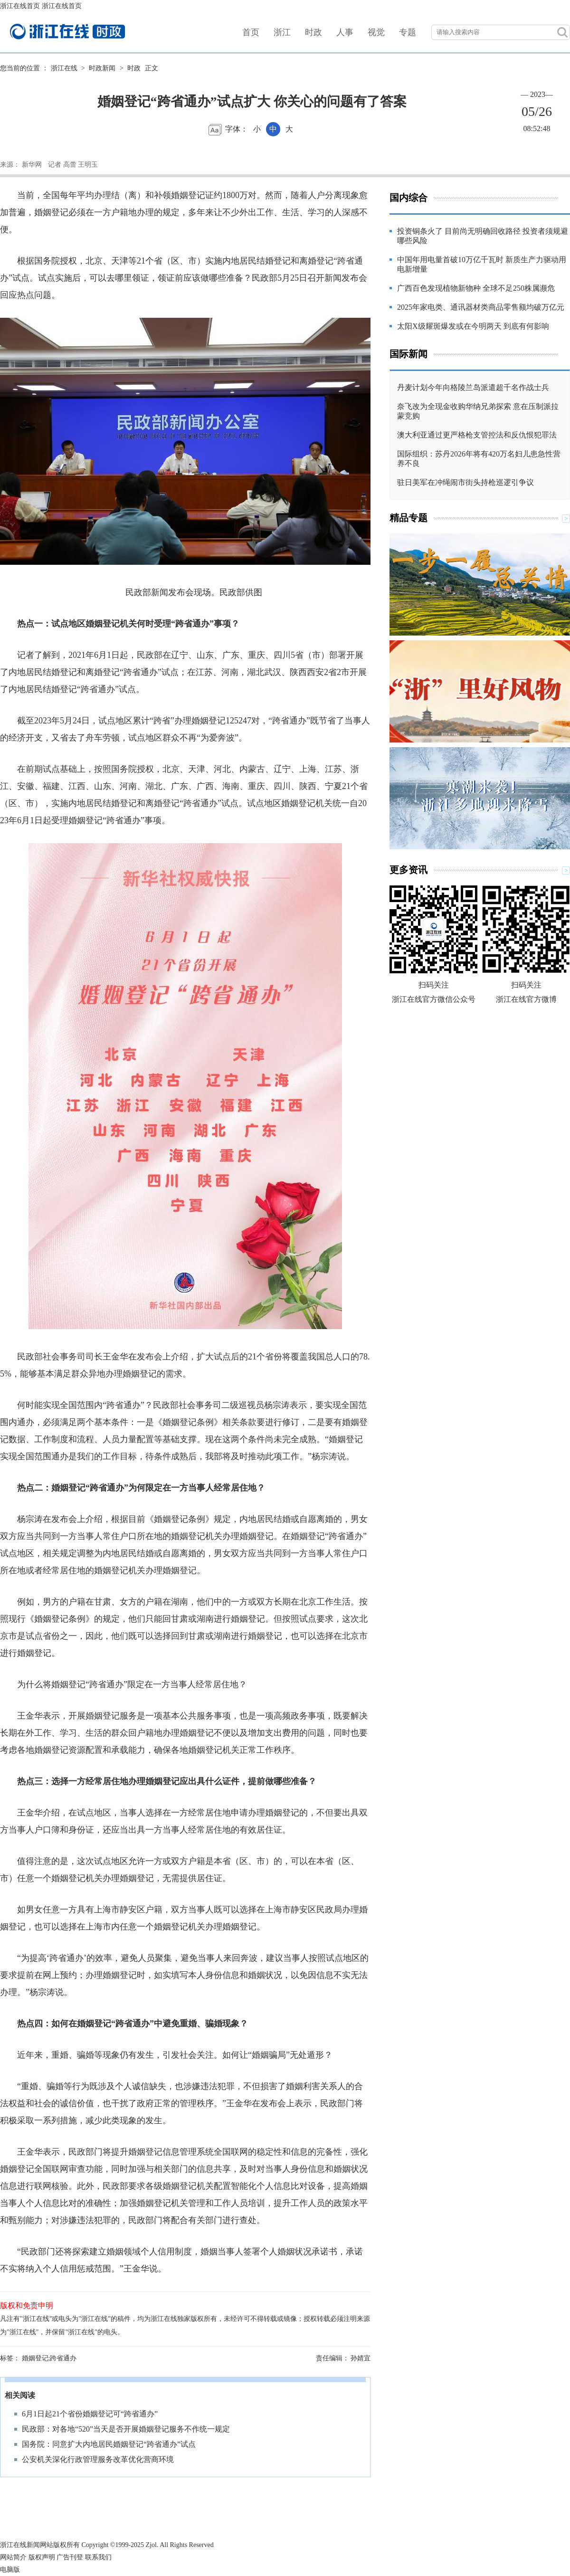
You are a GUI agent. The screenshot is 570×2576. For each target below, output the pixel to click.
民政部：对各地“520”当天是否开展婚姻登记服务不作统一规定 (126, 2429)
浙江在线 (64, 68)
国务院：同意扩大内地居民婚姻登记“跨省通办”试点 (109, 2444)
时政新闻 (102, 68)
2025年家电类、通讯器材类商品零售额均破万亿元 (480, 307)
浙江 (282, 32)
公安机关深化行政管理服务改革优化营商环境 (98, 2459)
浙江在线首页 (20, 6)
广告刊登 (70, 2557)
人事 (344, 32)
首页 (250, 32)
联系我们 (98, 2557)
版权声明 (41, 2557)
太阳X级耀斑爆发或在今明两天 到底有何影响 (473, 326)
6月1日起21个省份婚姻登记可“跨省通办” (90, 2414)
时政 (313, 32)
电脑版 (10, 2569)
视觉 (376, 32)
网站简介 (13, 2557)
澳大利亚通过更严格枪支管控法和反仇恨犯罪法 (477, 435)
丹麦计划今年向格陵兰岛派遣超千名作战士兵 (473, 387)
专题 (407, 32)
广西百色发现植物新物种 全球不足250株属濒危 (476, 288)
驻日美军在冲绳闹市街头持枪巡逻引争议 (465, 482)
